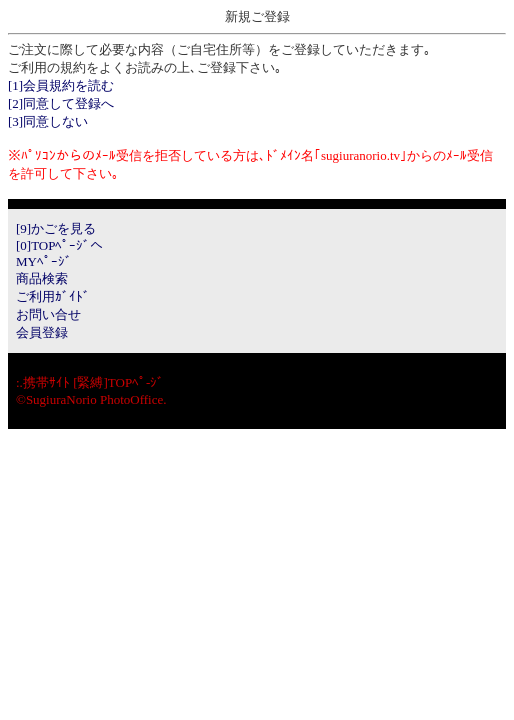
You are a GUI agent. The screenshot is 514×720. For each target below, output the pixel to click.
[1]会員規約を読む (61, 85)
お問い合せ (48, 314)
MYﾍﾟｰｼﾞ (44, 261)
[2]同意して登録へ (61, 103)
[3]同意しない (48, 121)
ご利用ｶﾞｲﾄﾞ (53, 296)
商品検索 (42, 278)
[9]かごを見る (56, 228)
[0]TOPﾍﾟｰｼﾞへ (59, 245)
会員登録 (42, 332)
